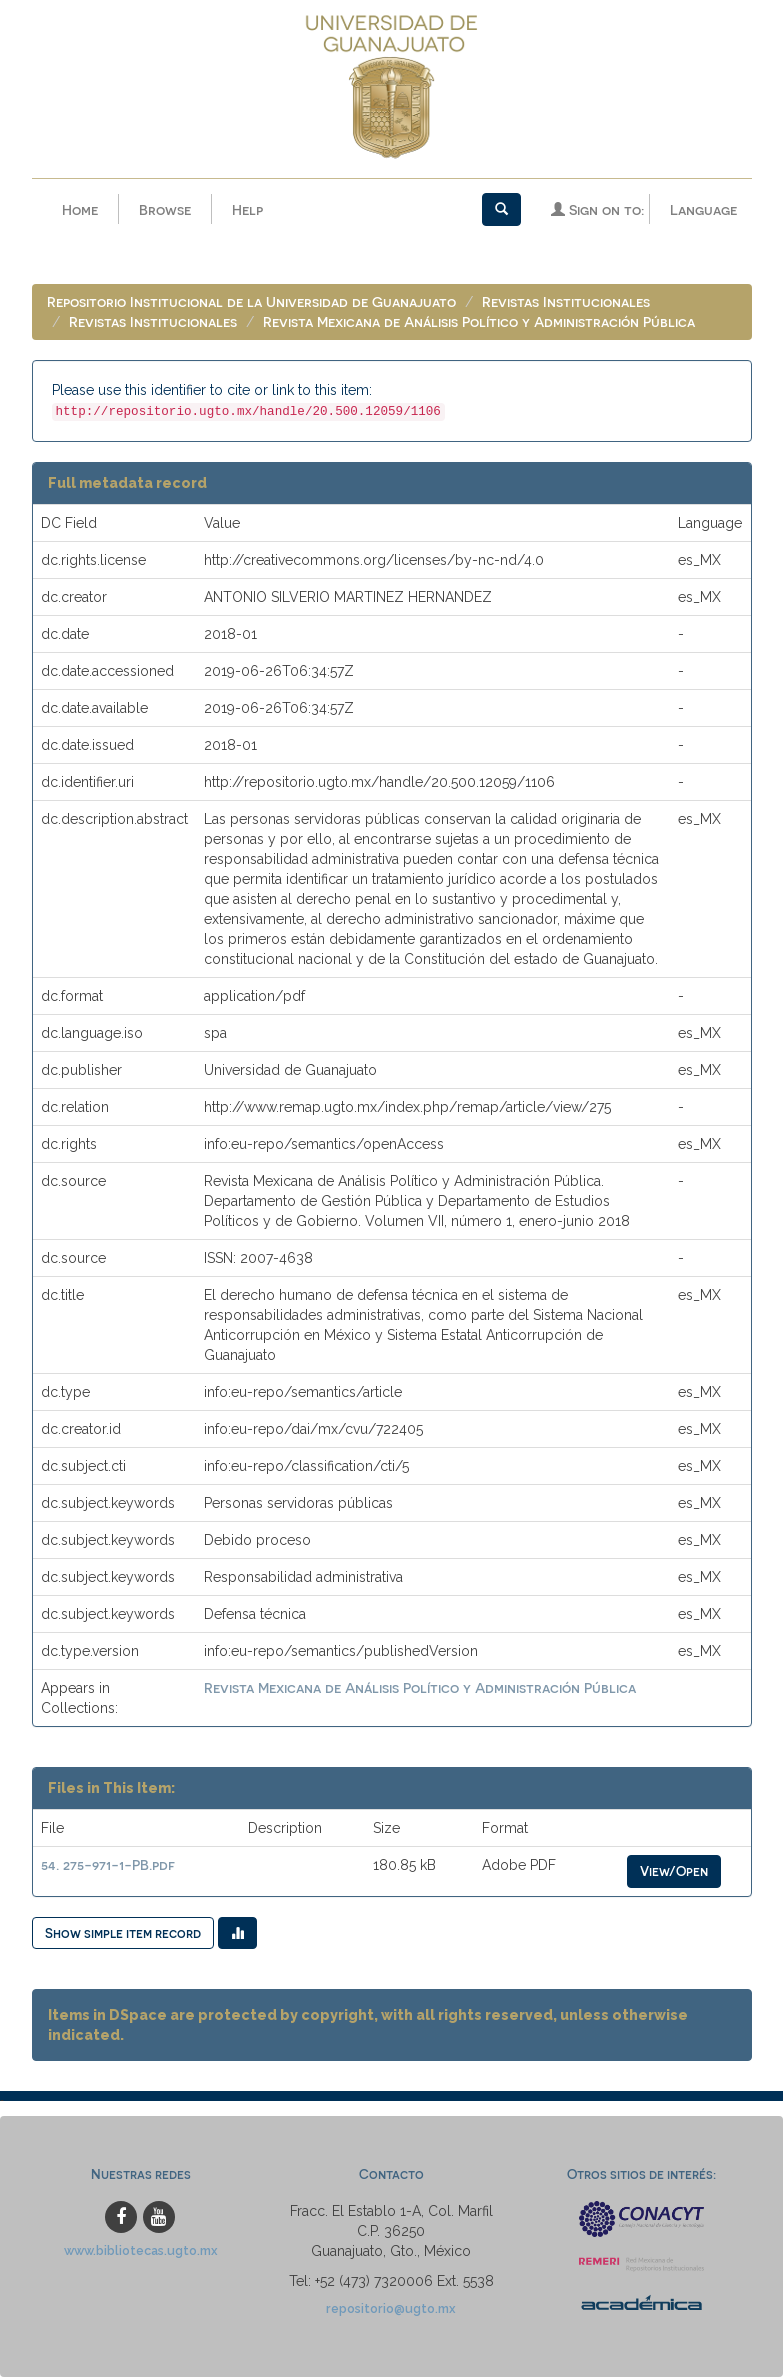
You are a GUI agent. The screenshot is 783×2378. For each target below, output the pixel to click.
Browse (165, 209)
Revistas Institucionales (566, 302)
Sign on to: (597, 209)
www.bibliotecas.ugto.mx (141, 2251)
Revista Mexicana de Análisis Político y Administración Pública (479, 322)
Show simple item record (123, 1933)
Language (703, 209)
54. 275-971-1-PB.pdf (108, 1865)
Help (247, 209)
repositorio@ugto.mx (391, 2309)
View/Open (674, 1871)
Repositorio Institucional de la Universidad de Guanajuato (251, 302)
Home (80, 209)
